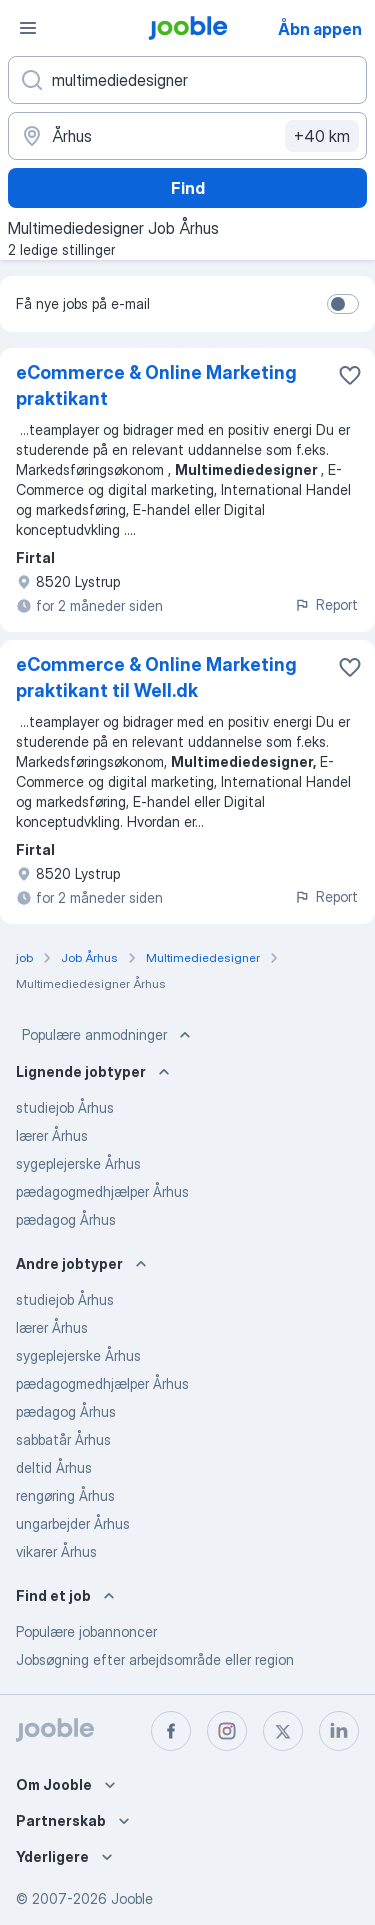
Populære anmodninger (108, 1035)
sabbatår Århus (63, 1439)
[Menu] (28, 28)
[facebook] (171, 1731)
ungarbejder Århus (73, 1523)
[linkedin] (339, 1731)
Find (188, 188)
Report (326, 604)
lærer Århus (52, 1135)
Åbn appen (320, 29)
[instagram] (227, 1731)
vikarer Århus (56, 1551)
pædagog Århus (66, 1219)
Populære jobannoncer (86, 1631)
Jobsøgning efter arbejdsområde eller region (155, 1659)
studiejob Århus (65, 1107)
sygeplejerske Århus (78, 1163)
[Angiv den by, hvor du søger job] (187, 136)
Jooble (132, 1898)
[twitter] (283, 1731)
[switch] (343, 304)
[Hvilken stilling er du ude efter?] (187, 80)
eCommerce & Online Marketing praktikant (156, 385)
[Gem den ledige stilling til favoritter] (350, 375)
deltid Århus (54, 1467)
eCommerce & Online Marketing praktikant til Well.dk (156, 677)
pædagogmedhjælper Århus (102, 1191)
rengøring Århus (65, 1495)
